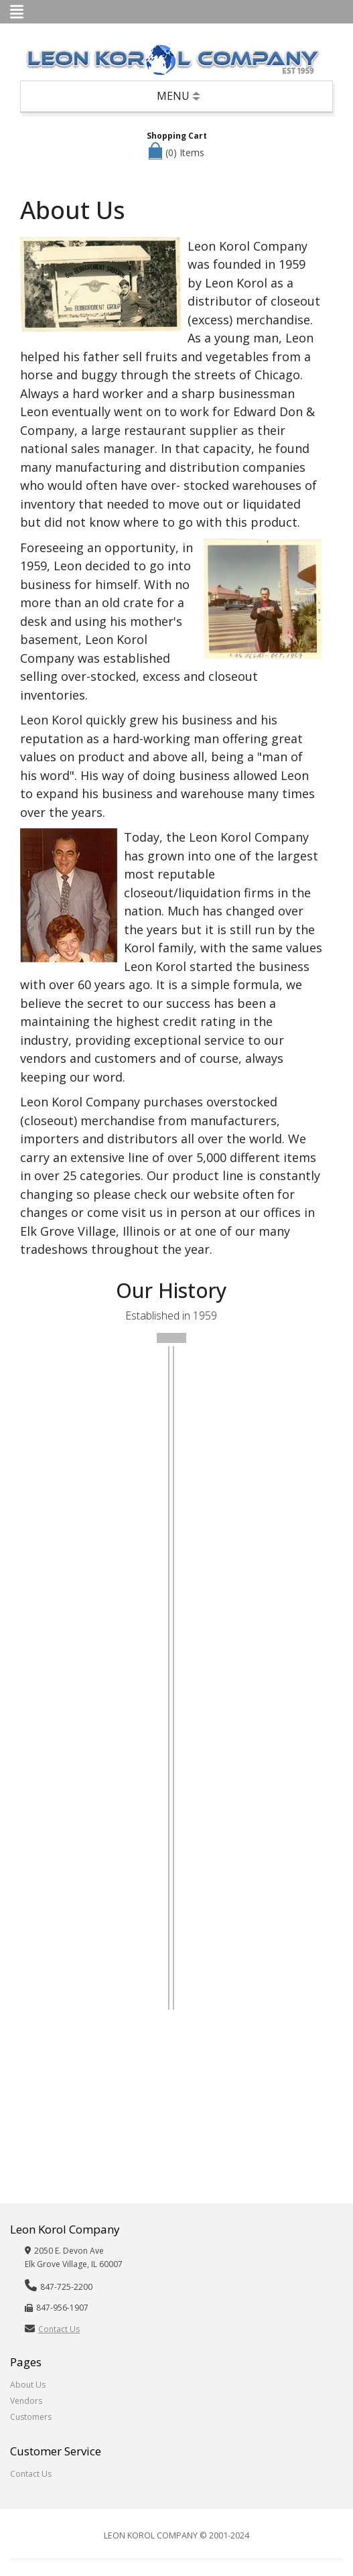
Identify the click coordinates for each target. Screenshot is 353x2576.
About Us (28, 2384)
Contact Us (59, 2329)
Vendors (26, 2400)
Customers (31, 2417)
